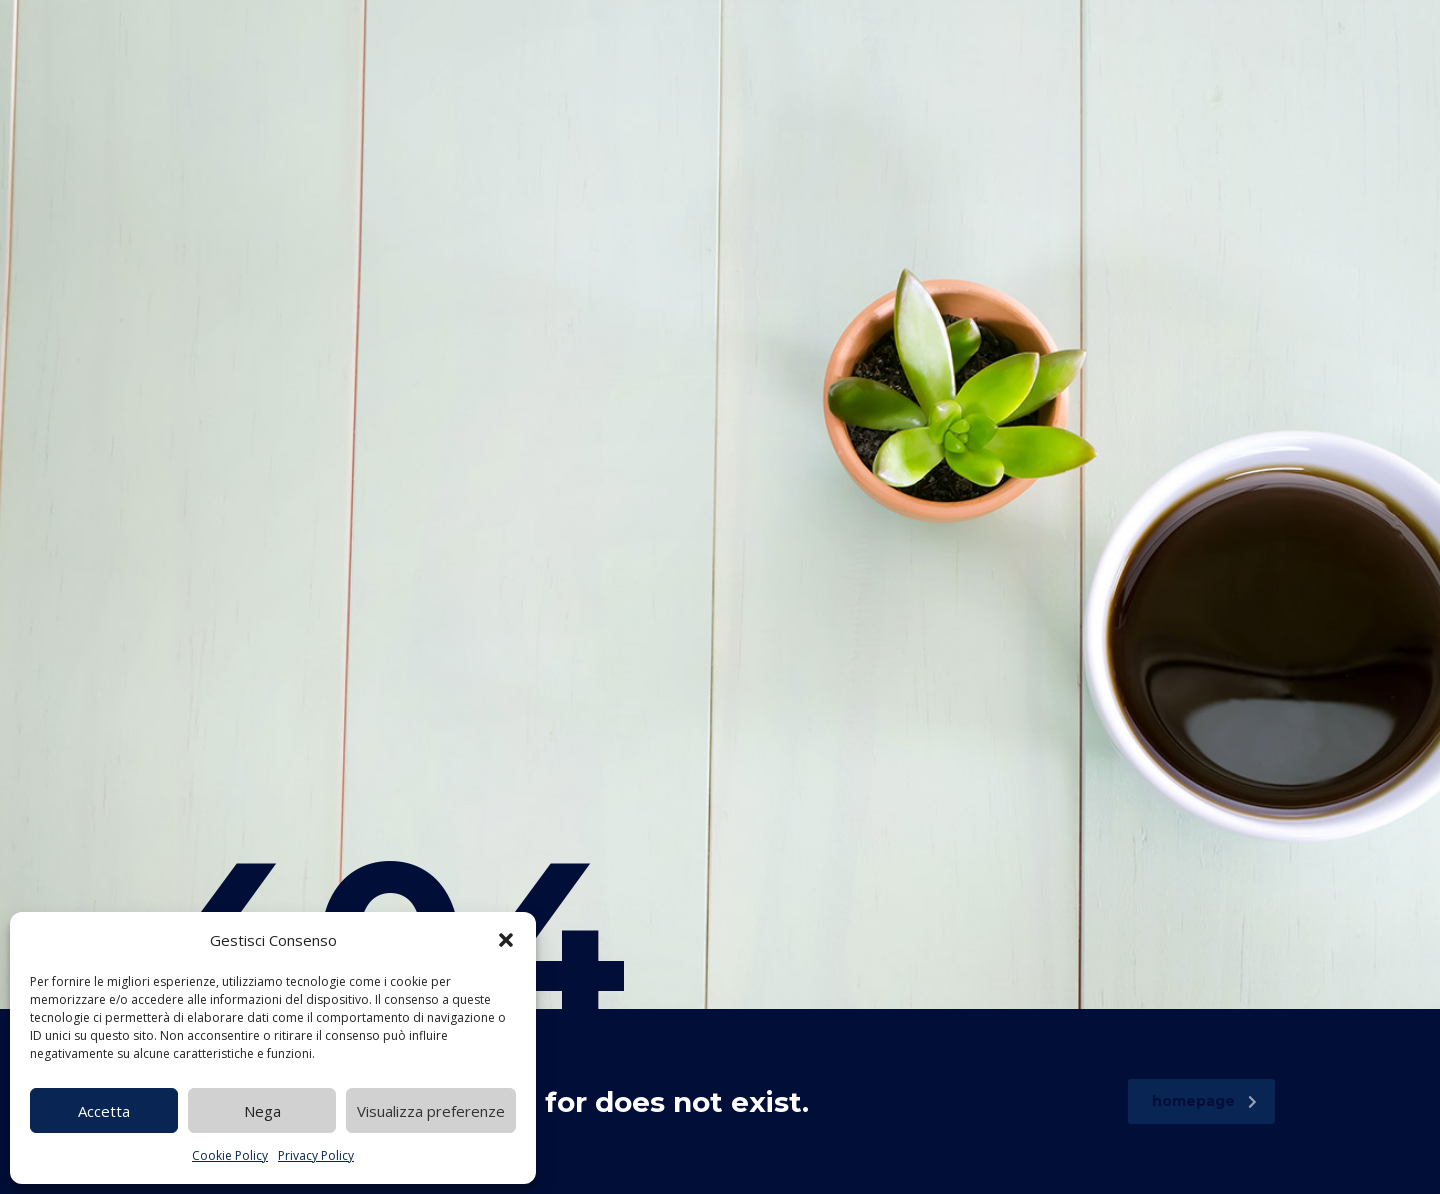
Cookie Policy (230, 1155)
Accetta (104, 1111)
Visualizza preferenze (431, 1111)
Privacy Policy (316, 1155)
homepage (1204, 1101)
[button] (506, 940)
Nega (262, 1111)
